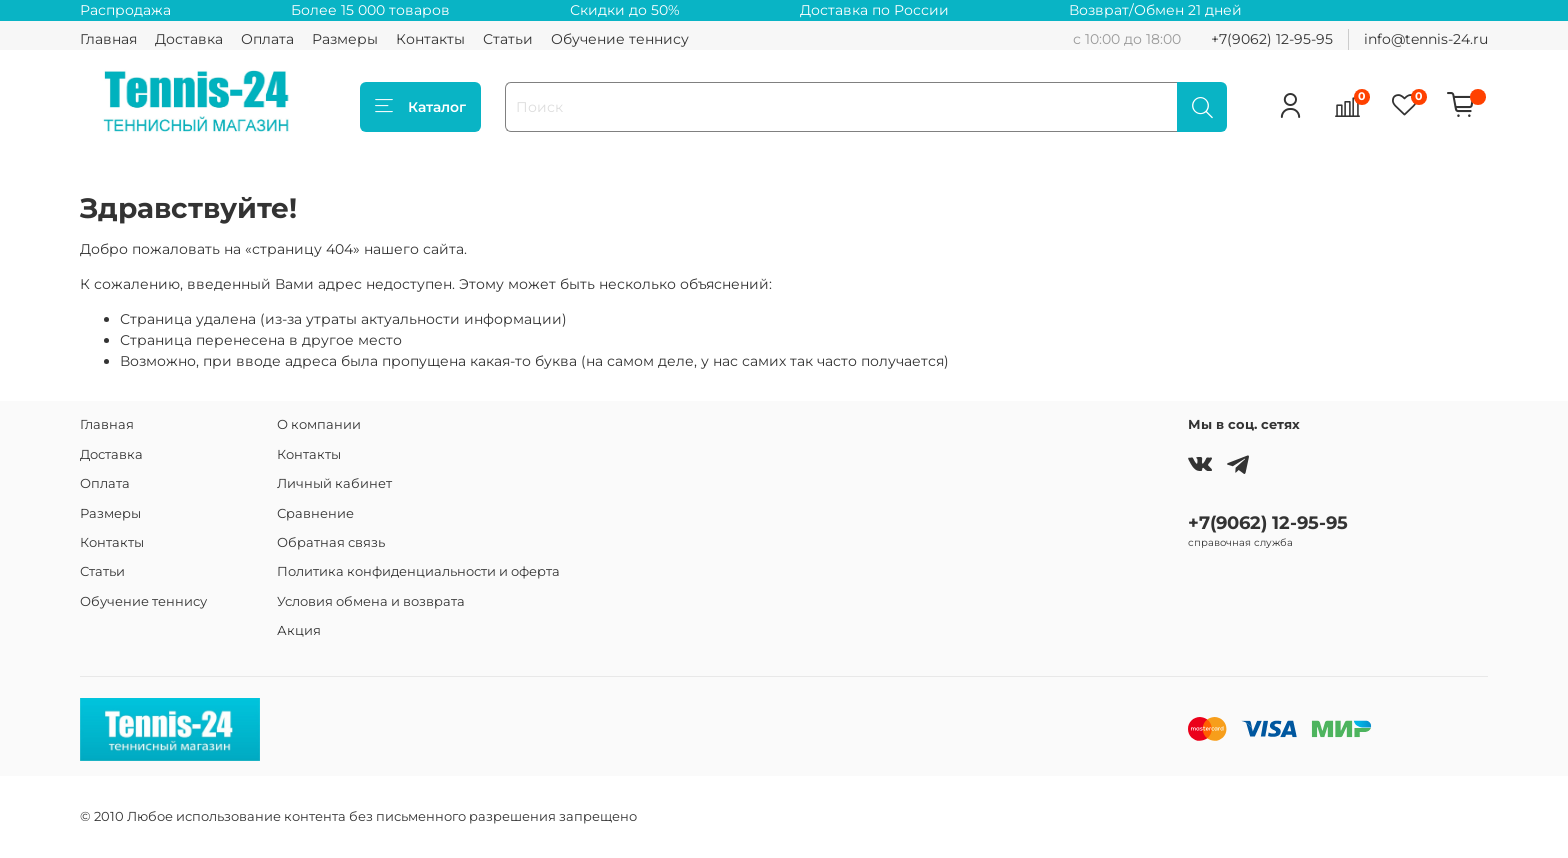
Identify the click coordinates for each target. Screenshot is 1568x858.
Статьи (508, 39)
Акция (299, 630)
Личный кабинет (334, 483)
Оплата (267, 39)
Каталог (420, 107)
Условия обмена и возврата (371, 601)
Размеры (345, 39)
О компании (319, 424)
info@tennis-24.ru (1426, 39)
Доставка (189, 39)
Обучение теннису (620, 39)
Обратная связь (331, 542)
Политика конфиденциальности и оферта (418, 571)
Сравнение (315, 513)
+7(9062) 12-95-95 (1272, 39)
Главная (108, 39)
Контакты (430, 39)
